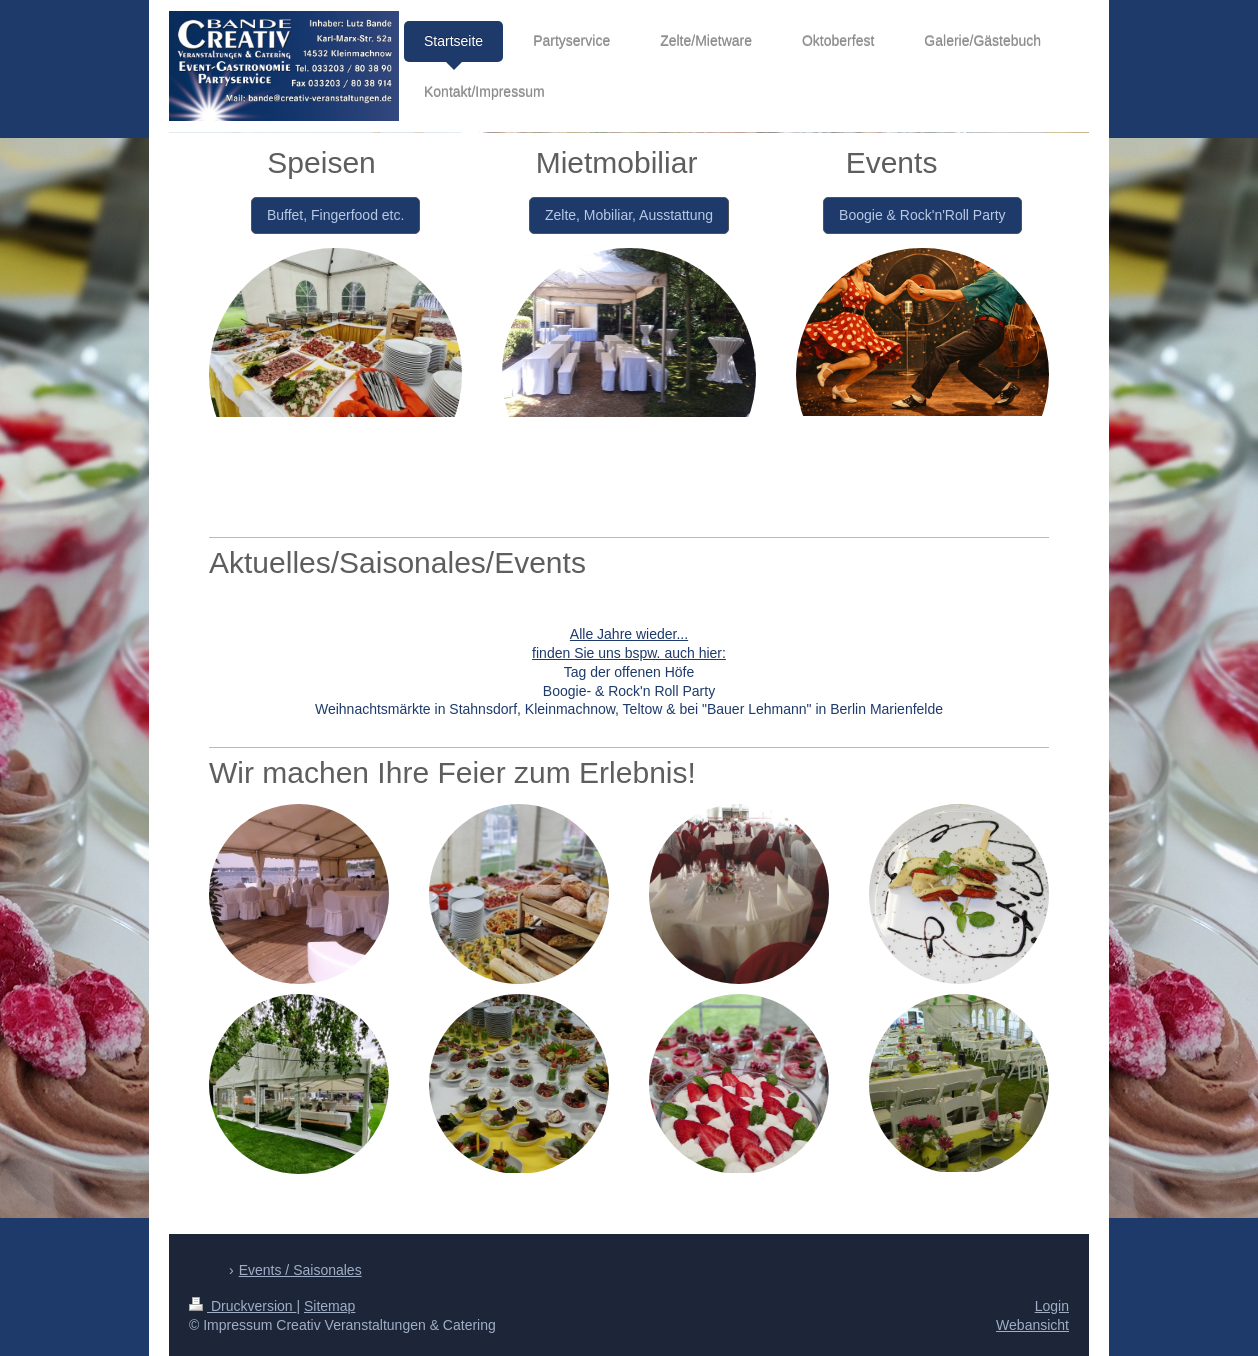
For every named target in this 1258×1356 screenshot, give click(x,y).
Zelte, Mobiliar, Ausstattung (629, 215)
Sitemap (329, 1306)
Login (1052, 1306)
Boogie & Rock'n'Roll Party (922, 215)
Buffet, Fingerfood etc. (336, 215)
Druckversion (242, 1306)
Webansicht (1032, 1325)
